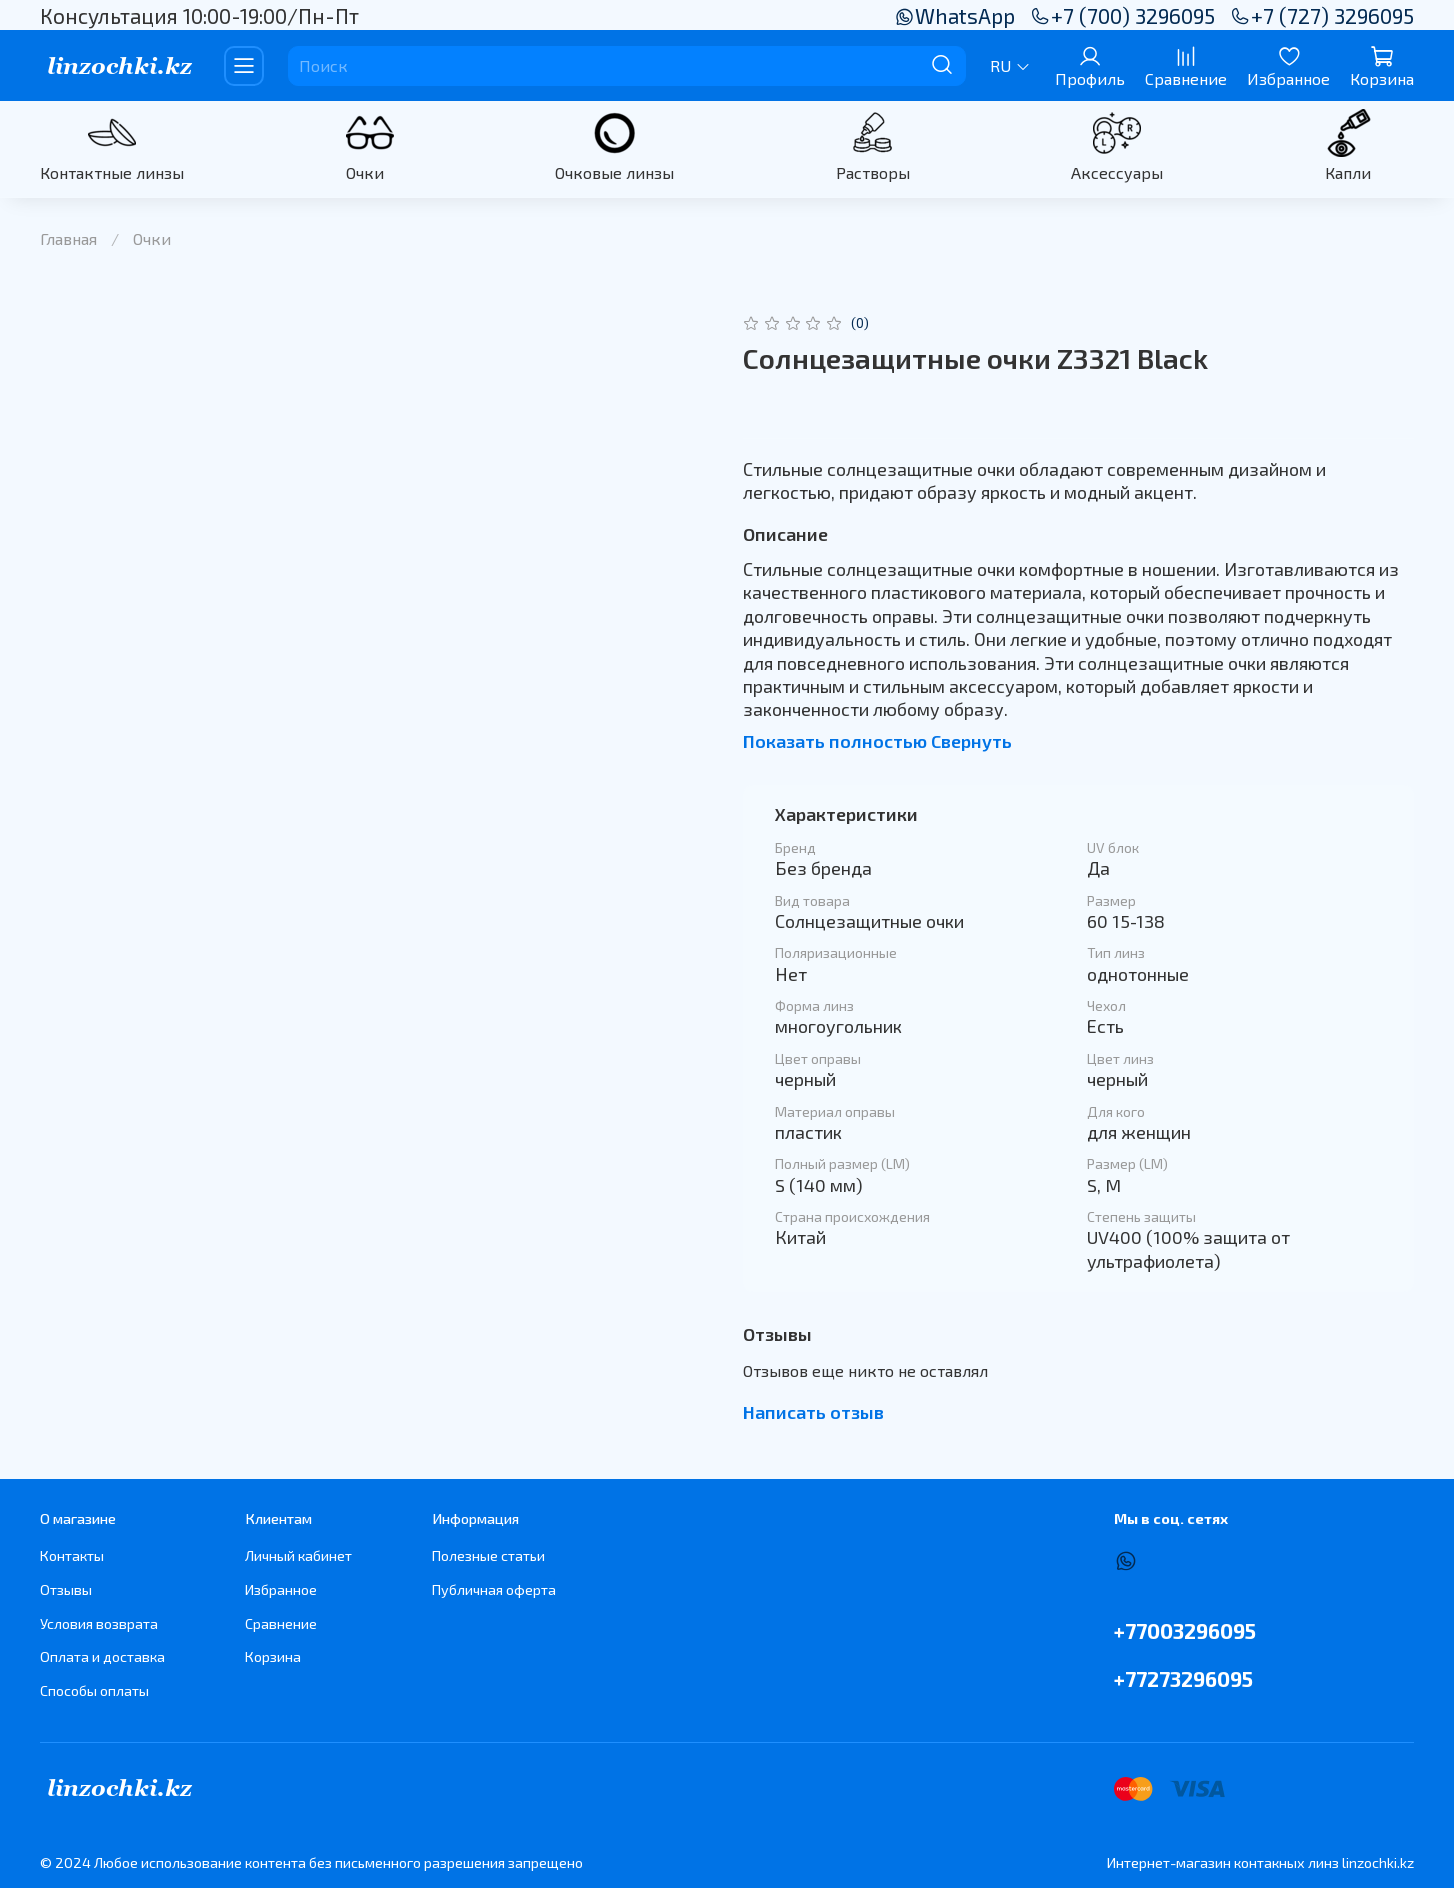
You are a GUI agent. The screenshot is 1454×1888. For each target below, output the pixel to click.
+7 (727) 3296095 (1322, 15)
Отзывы (66, 1589)
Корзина (273, 1656)
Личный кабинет (298, 1555)
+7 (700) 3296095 (1122, 15)
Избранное (281, 1589)
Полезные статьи (488, 1555)
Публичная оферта (494, 1589)
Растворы (873, 172)
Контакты (72, 1555)
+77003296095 (1185, 1630)
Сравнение (281, 1623)
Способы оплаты (94, 1690)
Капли (1348, 172)
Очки (365, 172)
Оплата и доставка (102, 1656)
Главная (68, 238)
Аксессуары (1117, 172)
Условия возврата (99, 1623)
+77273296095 (1183, 1678)
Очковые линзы (614, 172)
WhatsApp (954, 15)
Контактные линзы (112, 172)
